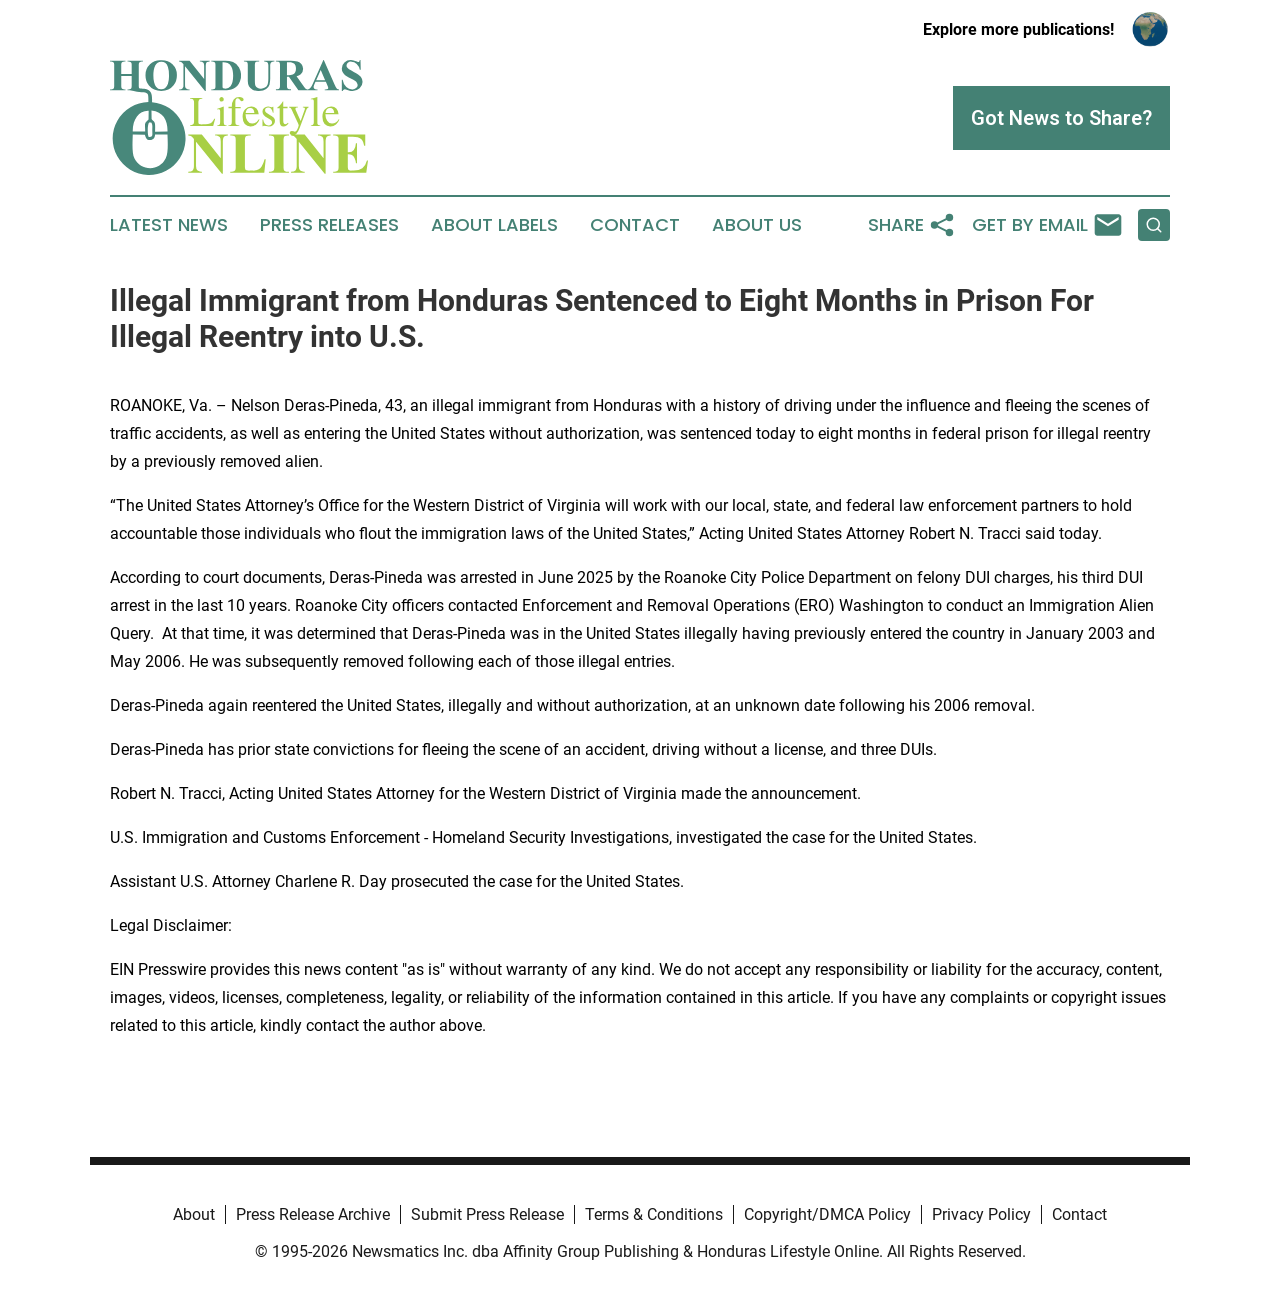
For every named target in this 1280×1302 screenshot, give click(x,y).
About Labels (494, 225)
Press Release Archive (313, 1214)
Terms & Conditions (654, 1214)
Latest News (169, 225)
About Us (757, 225)
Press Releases (329, 225)
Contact (635, 225)
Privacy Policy (981, 1214)
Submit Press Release (487, 1214)
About (194, 1214)
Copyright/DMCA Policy (827, 1214)
